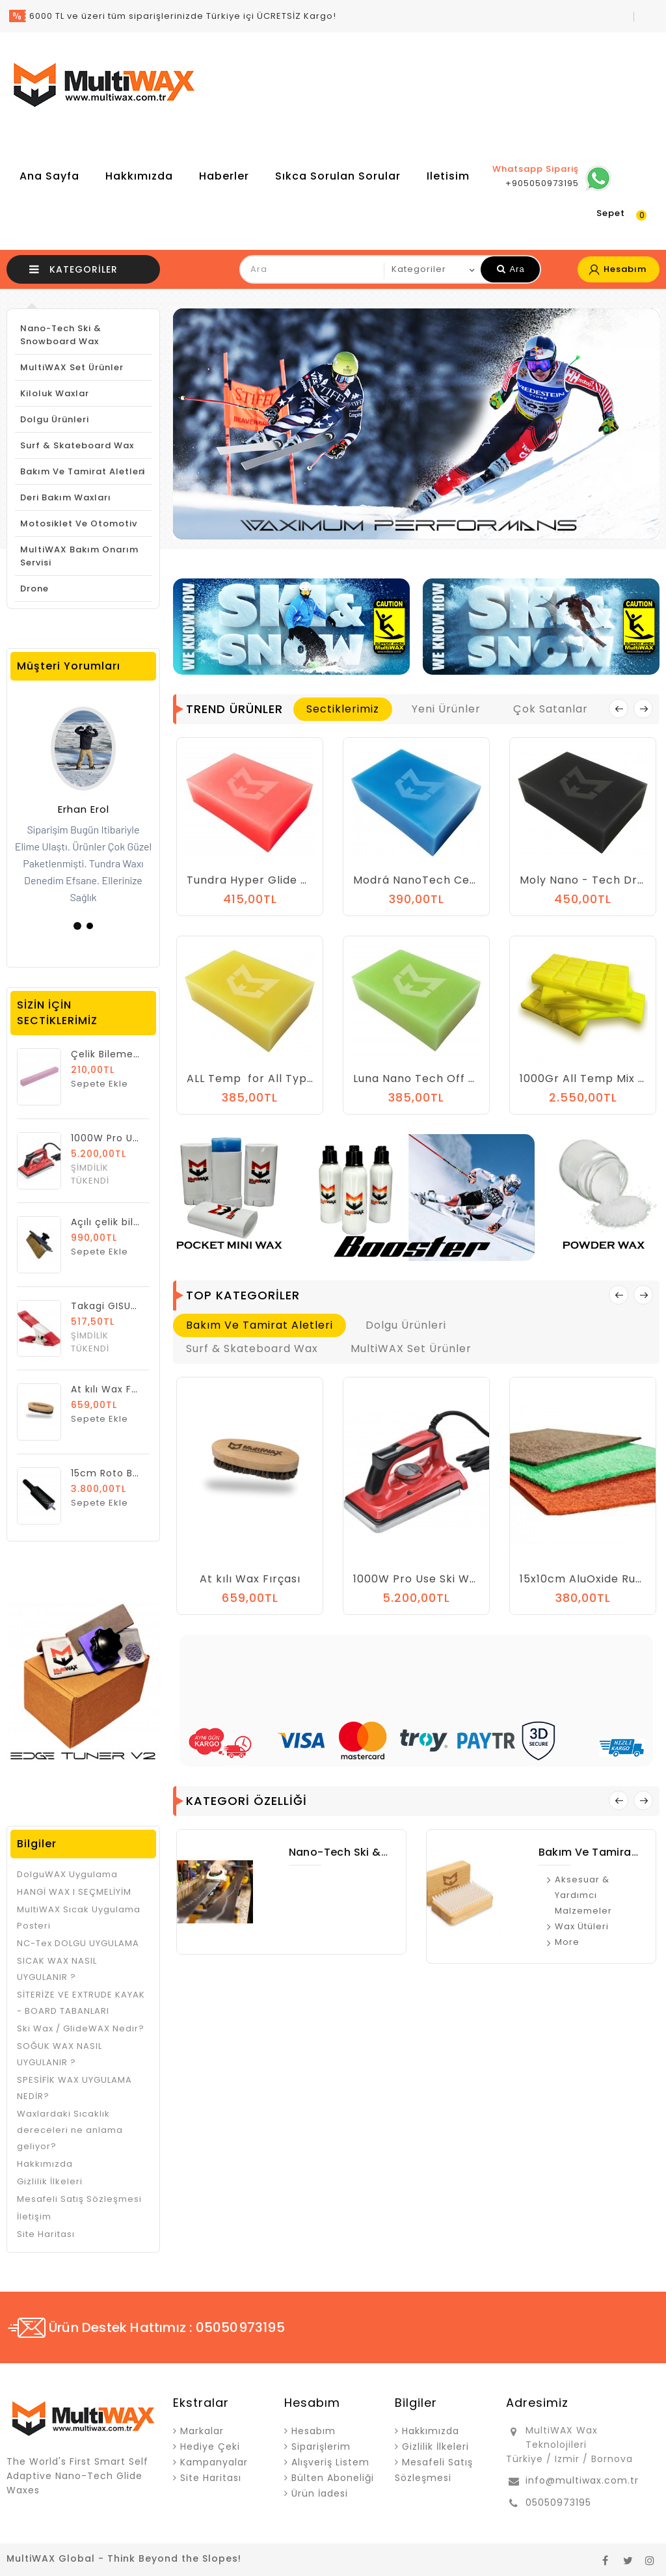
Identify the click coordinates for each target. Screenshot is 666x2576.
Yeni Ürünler (446, 708)
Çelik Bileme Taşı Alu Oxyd (138, 1054)
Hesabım (313, 2430)
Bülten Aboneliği (332, 2477)
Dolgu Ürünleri (54, 419)
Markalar (202, 2430)
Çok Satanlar (550, 708)
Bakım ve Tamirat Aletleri (82, 471)
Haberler (224, 176)
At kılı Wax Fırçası (115, 1389)
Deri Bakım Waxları (65, 497)
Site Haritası (46, 2234)
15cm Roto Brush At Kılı (128, 1473)
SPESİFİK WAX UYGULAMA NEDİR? (74, 2088)
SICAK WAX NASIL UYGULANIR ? (57, 1969)
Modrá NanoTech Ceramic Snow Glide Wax (474, 880)
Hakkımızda (139, 176)
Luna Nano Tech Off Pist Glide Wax (451, 1078)
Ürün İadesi (319, 2493)
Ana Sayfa (49, 176)
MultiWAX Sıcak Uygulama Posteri (78, 1917)
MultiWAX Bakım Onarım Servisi (79, 556)
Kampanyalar (214, 2462)
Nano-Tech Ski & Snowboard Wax (60, 334)
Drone (34, 588)
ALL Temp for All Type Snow (267, 1078)
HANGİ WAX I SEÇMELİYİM (74, 1892)
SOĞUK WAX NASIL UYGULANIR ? (59, 2054)
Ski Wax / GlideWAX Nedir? (80, 2028)
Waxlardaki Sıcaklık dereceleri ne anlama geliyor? (70, 2130)
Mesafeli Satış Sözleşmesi (79, 2199)
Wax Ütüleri (582, 1926)
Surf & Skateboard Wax (77, 445)
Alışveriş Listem (330, 2462)
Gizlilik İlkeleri (50, 2181)
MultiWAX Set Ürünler (72, 367)
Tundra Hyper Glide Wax (256, 880)
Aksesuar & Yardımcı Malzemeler (583, 1895)
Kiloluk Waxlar (54, 393)
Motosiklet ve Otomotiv (78, 523)
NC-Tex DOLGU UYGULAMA (78, 1943)
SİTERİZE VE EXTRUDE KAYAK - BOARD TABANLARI (81, 2002)
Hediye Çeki (210, 2446)
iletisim (448, 176)
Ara (511, 269)
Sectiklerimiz (342, 708)
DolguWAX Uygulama (67, 1874)
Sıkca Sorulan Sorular (338, 176)
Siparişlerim (321, 2446)
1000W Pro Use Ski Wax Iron (431, 1578)
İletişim (34, 2216)
